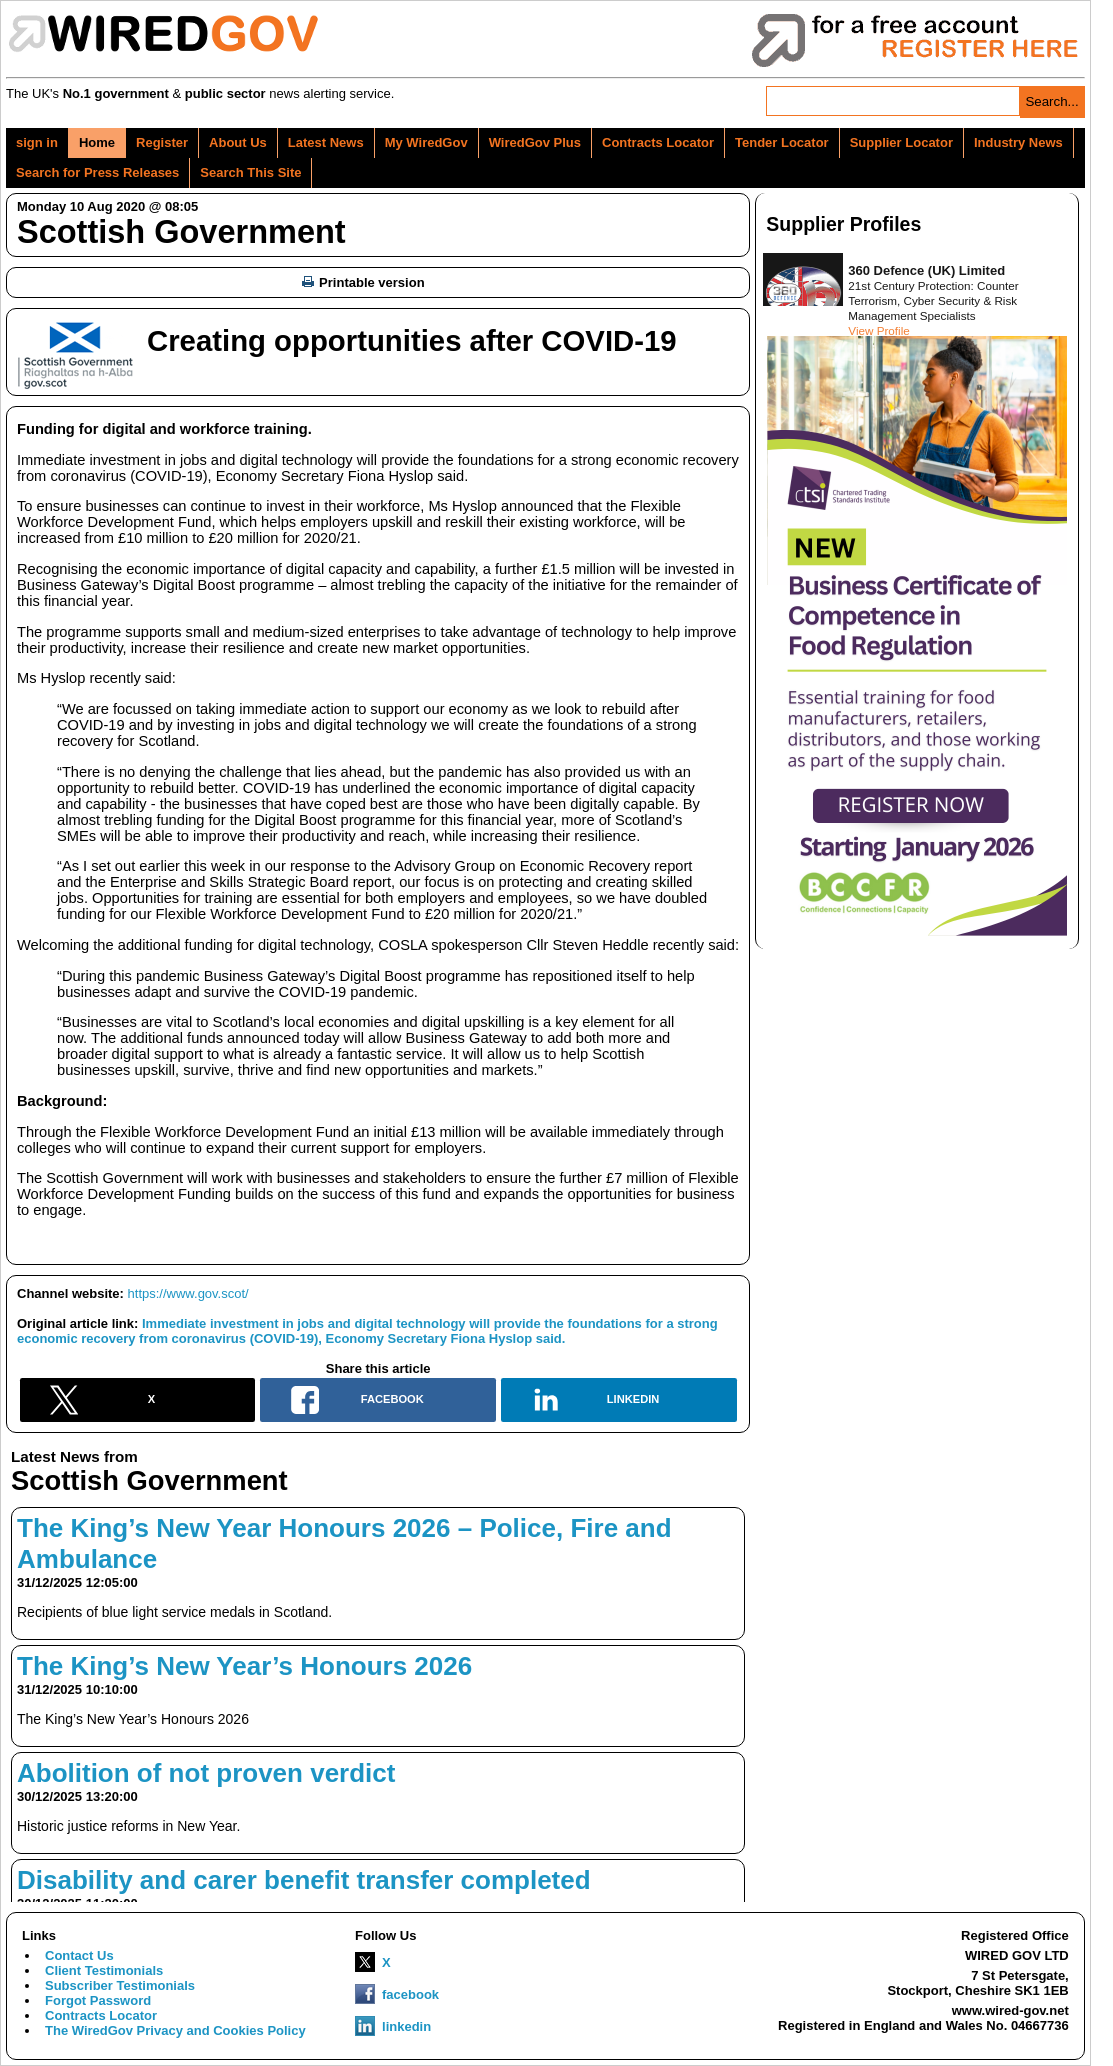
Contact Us (79, 1955)
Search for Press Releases (97, 172)
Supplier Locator (901, 142)
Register (162, 142)
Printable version (363, 282)
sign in (37, 142)
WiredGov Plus (535, 142)
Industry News (1018, 142)
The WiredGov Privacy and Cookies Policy (175, 2030)
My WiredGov (426, 142)
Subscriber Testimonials (120, 1985)
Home (97, 142)
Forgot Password (98, 2000)
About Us (238, 142)
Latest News (326, 142)
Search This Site (250, 172)
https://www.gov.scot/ (188, 1293)
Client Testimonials (104, 1970)
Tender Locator (782, 142)
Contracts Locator (658, 142)
